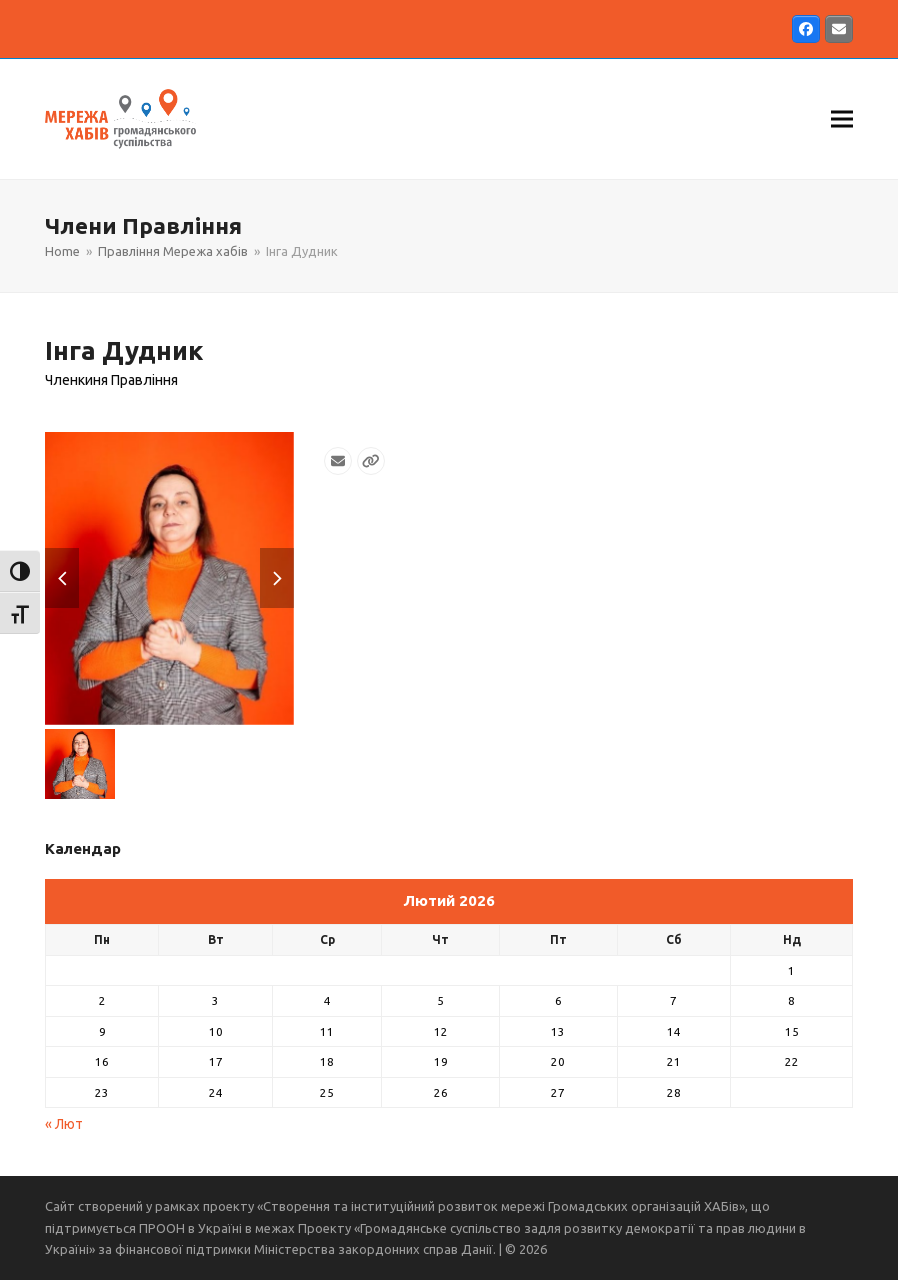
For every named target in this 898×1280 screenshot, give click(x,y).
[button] (842, 118)
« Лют (64, 1124)
